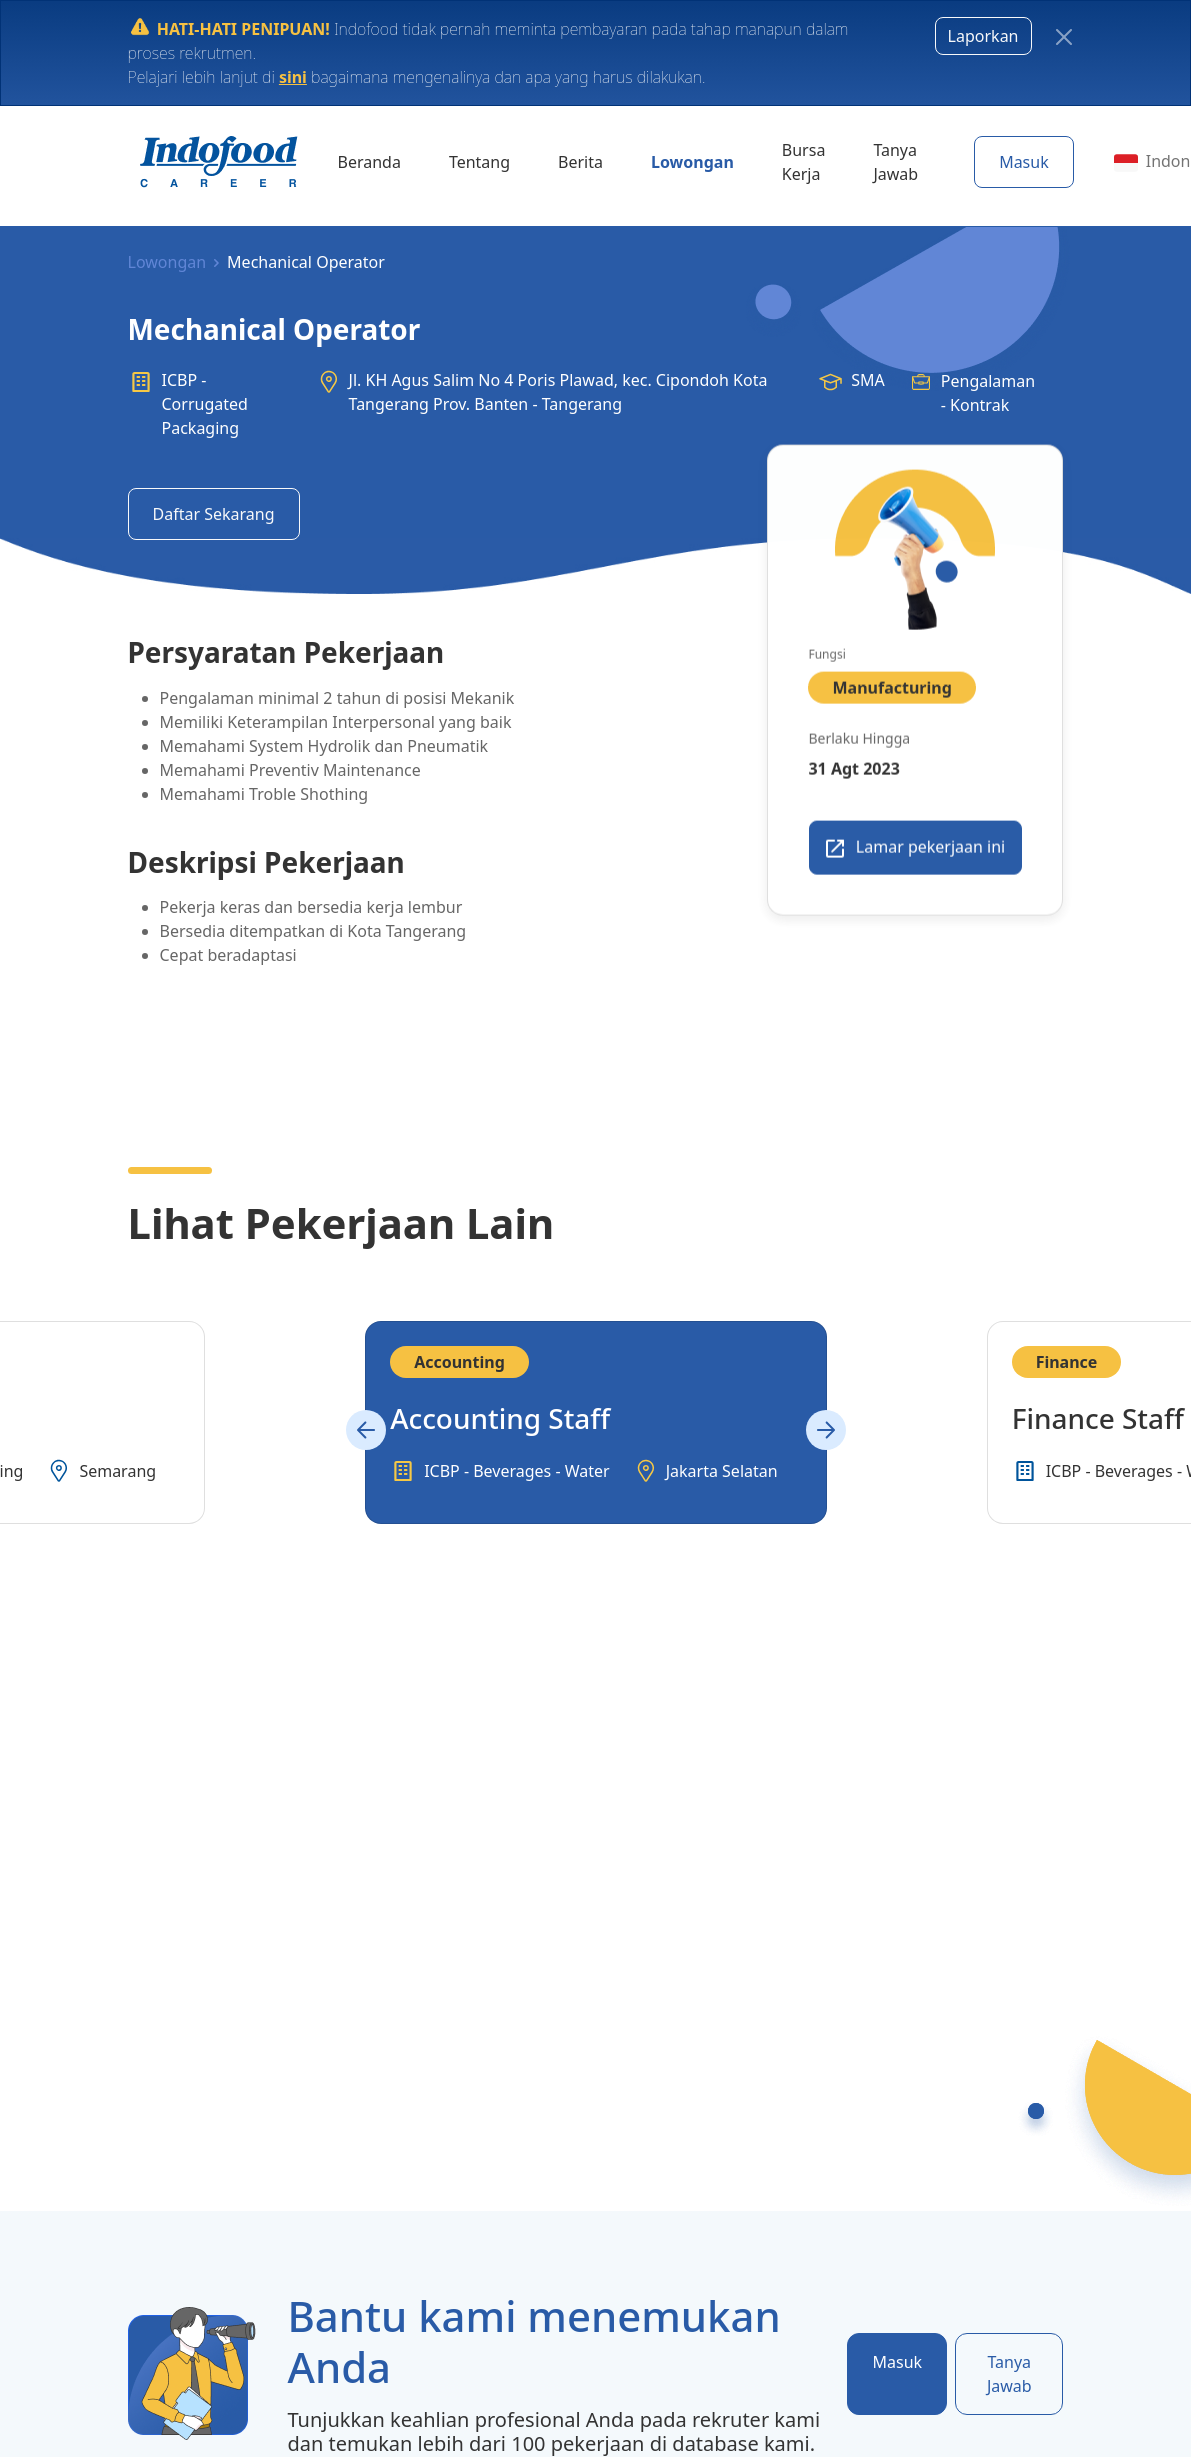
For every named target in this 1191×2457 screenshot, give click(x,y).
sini (293, 77)
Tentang (479, 162)
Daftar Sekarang (214, 514)
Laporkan (983, 36)
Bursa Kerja (804, 162)
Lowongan (692, 162)
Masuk (1024, 162)
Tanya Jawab (895, 162)
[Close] (1064, 37)
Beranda (369, 162)
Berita (580, 162)
